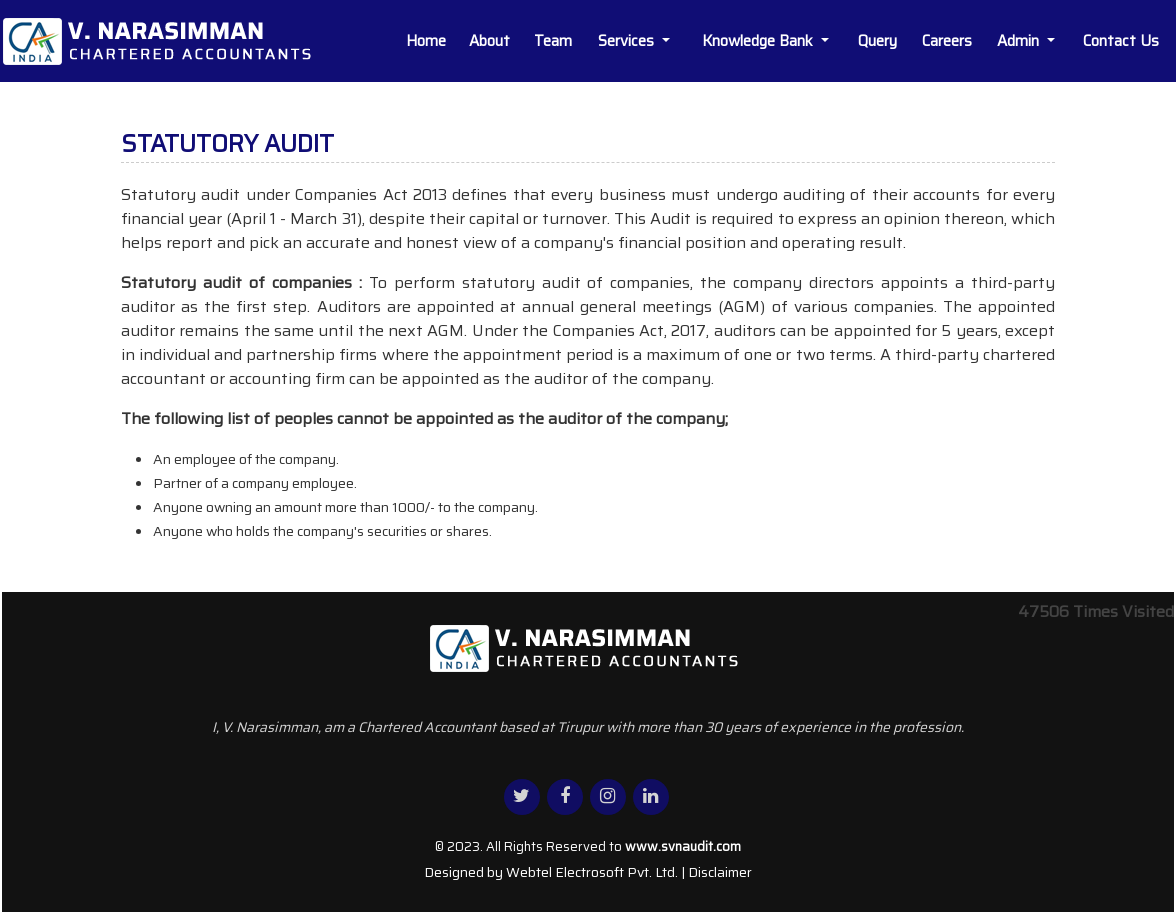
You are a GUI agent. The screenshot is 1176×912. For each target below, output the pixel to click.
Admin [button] (1020, 41)
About (489, 41)
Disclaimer (720, 872)
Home (426, 41)
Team (553, 41)
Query (877, 41)
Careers (947, 41)
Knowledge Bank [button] (759, 41)
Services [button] (628, 41)
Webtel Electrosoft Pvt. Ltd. (592, 872)
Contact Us (1121, 41)
